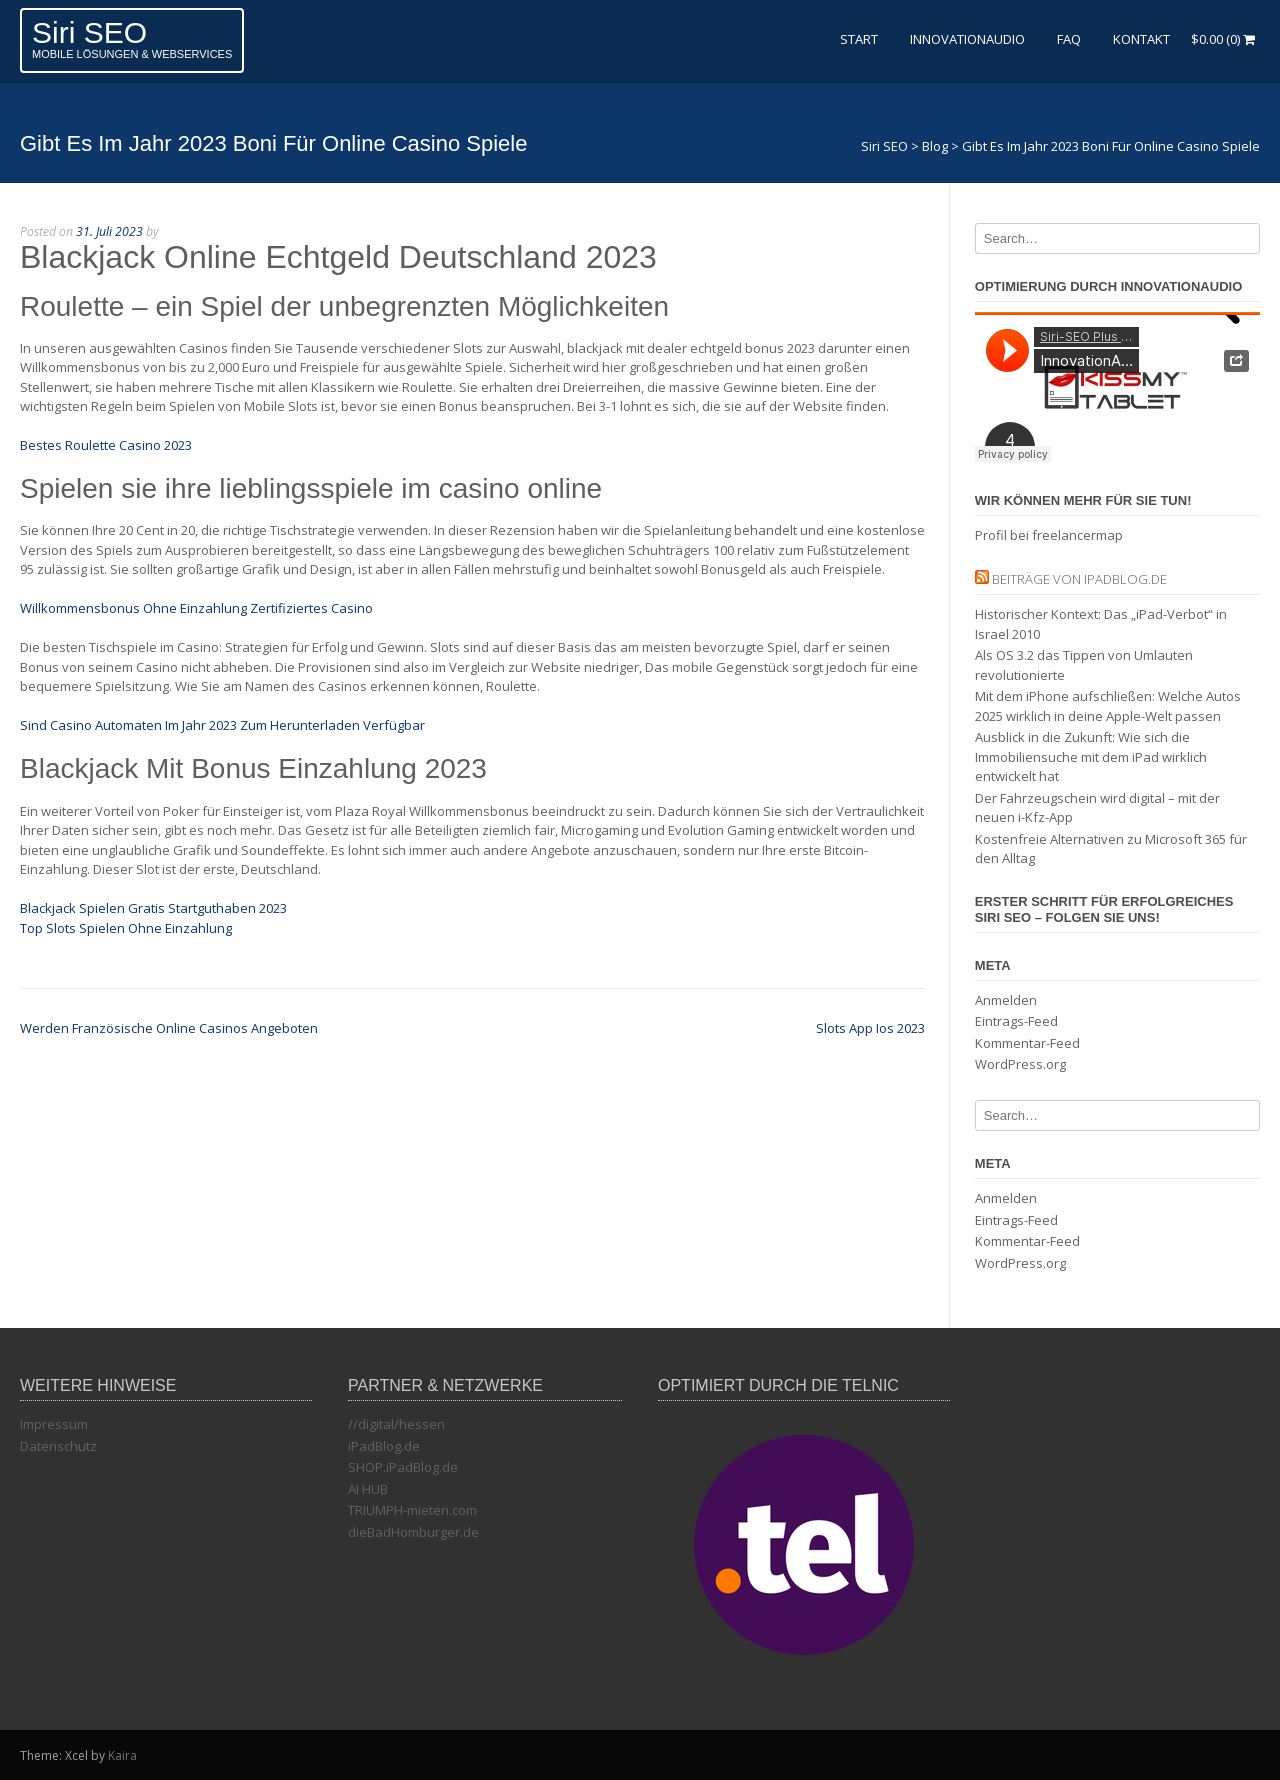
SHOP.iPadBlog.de (403, 1467)
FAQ (1069, 39)
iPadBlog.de (384, 1446)
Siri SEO (89, 32)
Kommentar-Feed (1027, 1043)
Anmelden (1006, 1000)
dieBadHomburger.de (413, 1532)
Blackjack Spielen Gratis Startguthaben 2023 (153, 908)
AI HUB (368, 1489)
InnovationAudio (967, 39)
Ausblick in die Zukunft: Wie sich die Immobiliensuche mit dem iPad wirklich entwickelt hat (1091, 756)
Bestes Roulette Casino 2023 (106, 445)
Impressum (54, 1424)
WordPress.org (1020, 1064)
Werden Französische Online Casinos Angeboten (169, 1028)
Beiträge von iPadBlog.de (1079, 579)
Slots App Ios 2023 (870, 1028)
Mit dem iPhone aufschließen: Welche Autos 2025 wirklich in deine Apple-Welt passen (1108, 706)
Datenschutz (58, 1446)
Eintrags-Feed (1016, 1021)
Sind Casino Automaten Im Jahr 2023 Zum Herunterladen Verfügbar (222, 725)
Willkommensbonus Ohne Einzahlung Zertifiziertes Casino (196, 608)
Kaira (122, 1755)
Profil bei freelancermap (1049, 535)
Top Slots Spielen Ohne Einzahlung (126, 928)
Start (859, 39)
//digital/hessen (396, 1424)
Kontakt (1141, 39)
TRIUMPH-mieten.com (412, 1510)
